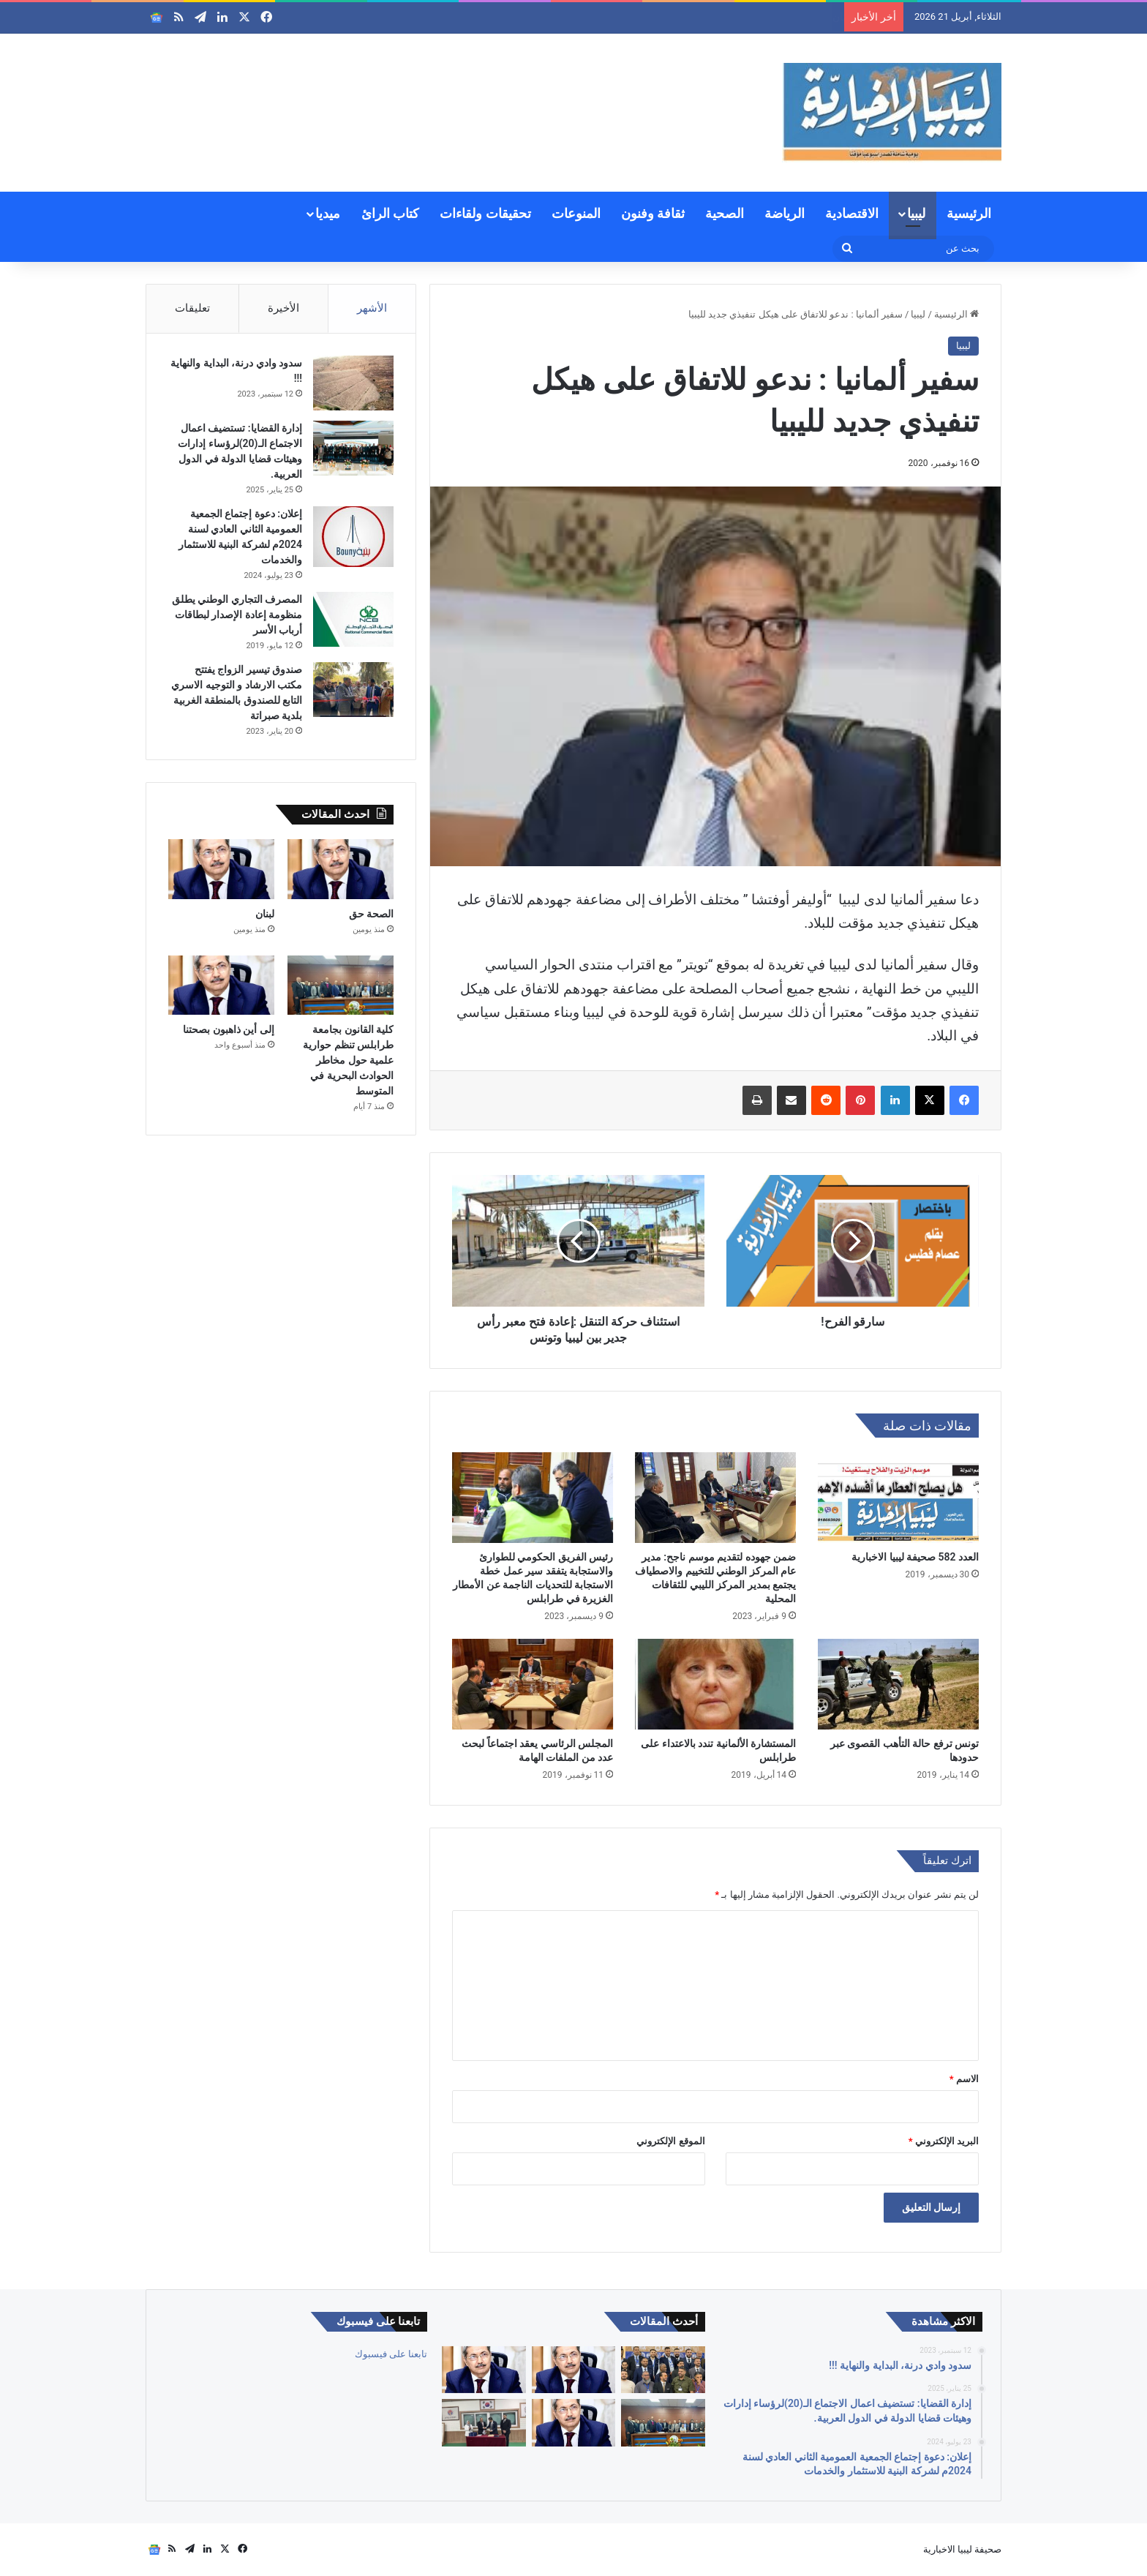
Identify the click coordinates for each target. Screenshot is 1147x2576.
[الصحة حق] (340, 869)
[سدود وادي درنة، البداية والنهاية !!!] (353, 383)
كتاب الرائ (390, 213)
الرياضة (784, 213)
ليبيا (916, 213)
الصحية (724, 213)
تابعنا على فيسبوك (391, 2353)
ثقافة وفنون (653, 213)
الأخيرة (283, 308)
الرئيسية (969, 213)
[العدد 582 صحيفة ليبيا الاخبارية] (898, 1497)
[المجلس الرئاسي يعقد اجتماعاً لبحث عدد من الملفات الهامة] (532, 1684)
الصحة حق (814, 17)
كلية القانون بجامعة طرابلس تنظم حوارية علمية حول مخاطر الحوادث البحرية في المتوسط (348, 1060)
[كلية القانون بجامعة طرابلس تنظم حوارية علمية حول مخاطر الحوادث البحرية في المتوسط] (340, 985)
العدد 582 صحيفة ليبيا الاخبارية (915, 1557)
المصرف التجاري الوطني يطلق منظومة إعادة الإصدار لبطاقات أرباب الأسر (237, 614)
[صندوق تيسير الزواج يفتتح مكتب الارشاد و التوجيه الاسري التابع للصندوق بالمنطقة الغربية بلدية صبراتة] (353, 689)
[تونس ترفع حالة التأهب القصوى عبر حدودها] (898, 1684)
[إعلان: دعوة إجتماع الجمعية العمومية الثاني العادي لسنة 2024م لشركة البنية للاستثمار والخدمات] (353, 536)
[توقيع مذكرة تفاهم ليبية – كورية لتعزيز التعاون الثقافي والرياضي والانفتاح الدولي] (483, 2423)
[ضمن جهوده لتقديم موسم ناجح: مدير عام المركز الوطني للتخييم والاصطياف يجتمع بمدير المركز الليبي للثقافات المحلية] (715, 1497)
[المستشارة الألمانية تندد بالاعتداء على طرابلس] (715, 1684)
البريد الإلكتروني (944, 2141)
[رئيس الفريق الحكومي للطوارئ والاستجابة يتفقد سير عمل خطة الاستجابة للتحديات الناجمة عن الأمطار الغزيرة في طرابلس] (532, 1497)
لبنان (264, 914)
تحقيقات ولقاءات (485, 213)
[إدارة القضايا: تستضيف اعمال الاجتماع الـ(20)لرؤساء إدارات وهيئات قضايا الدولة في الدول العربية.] (353, 448)
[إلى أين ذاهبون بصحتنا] (221, 985)
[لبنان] (221, 869)
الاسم (964, 2078)
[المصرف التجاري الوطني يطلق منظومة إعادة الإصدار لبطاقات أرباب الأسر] (353, 619)
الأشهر (372, 308)
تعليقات (192, 308)
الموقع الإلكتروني (670, 2141)
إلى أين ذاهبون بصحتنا (228, 1029)
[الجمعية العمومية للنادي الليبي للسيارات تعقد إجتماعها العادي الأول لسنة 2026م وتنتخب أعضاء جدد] (662, 2370)
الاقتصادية (852, 213)
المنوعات (576, 213)
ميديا (327, 213)
